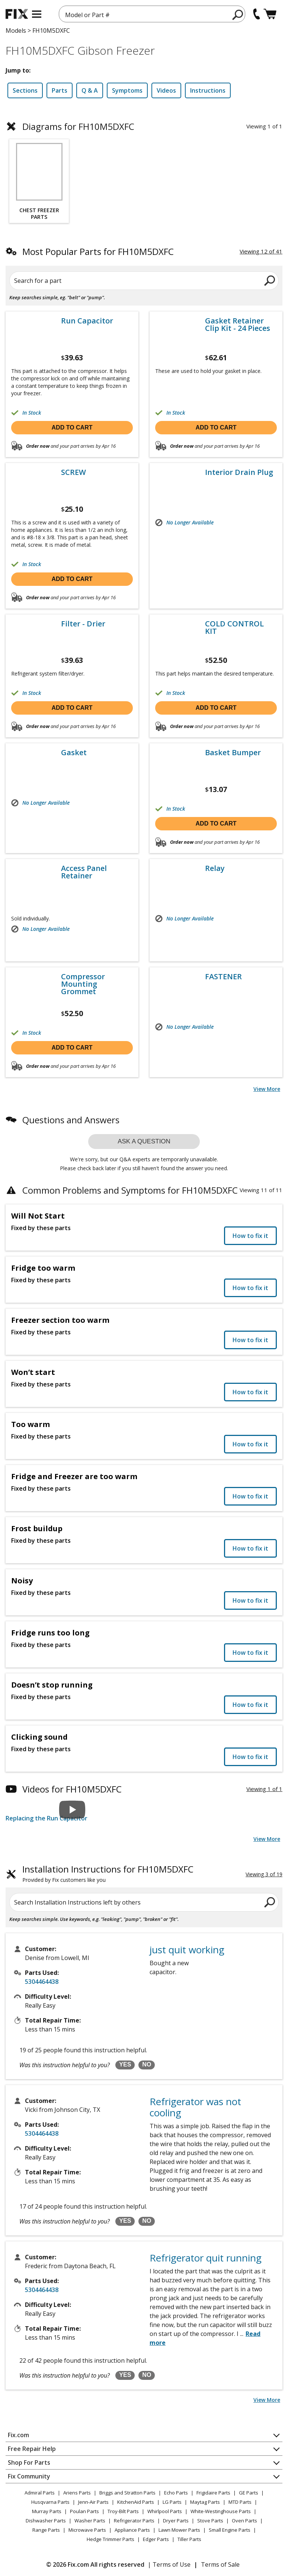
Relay (215, 868)
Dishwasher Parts (46, 2520)
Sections (25, 90)
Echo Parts (176, 2492)
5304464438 (41, 1982)
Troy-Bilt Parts (123, 2511)
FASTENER (223, 976)
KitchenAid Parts (135, 2502)
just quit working (187, 1949)
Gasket (74, 752)
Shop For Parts (29, 2462)
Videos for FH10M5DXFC (72, 1789)
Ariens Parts (77, 2492)
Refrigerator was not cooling (195, 2107)
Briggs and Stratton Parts (127, 2492)
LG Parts (172, 2502)
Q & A (89, 90)
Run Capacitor (87, 321)
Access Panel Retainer (84, 872)
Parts (59, 90)
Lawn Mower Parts (179, 2529)
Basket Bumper (233, 752)
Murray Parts (46, 2511)
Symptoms (127, 90)
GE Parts (248, 2492)
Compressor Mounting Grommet (83, 984)
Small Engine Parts (229, 2529)
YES (125, 2064)
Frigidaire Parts (213, 2492)
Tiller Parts (189, 2539)
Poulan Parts (84, 2511)
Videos (166, 90)
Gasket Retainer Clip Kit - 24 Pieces (237, 324)
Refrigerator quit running (206, 2257)
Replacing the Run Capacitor (46, 1818)
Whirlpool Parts (164, 2511)
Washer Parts (89, 2520)
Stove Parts (210, 2520)
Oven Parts (244, 2520)
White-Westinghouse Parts (221, 2511)
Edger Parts (156, 2539)
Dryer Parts (176, 2520)
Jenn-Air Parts (93, 2502)
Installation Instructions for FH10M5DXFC (107, 1874)
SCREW (73, 472)
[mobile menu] (36, 14)
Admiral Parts (40, 2492)
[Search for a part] (144, 280)
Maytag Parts (205, 2502)
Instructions (207, 90)
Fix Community (29, 2476)
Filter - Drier (83, 624)
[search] (238, 14)
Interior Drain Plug (239, 472)
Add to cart (72, 427)
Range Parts (46, 2529)
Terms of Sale (220, 2564)
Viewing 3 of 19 (264, 1874)
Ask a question (144, 1141)
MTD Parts (240, 2502)
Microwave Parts (87, 2529)
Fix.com (18, 2435)
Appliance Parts (132, 2529)
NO (146, 2064)
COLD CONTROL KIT (234, 627)
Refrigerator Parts (134, 2520)
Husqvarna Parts (50, 2502)
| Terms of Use (169, 2564)
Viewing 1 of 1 (264, 1789)
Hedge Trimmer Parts (110, 2539)
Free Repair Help (32, 2449)
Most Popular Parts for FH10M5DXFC (98, 251)
